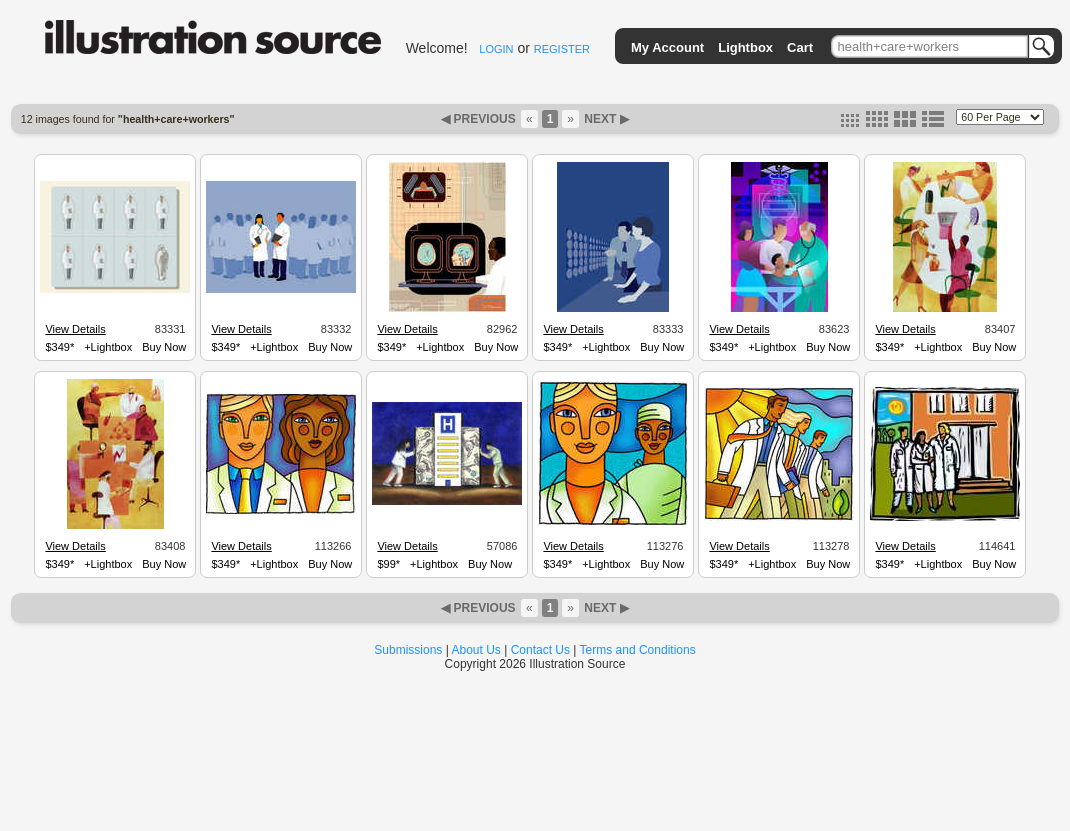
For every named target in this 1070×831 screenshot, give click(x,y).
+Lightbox (108, 347)
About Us (476, 650)
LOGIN (496, 49)
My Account (667, 47)
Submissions (408, 650)
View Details (75, 329)
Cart (800, 47)
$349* (59, 347)
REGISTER (562, 49)
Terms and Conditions (638, 650)
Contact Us (540, 650)
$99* (388, 564)
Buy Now (164, 347)
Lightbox (745, 47)
